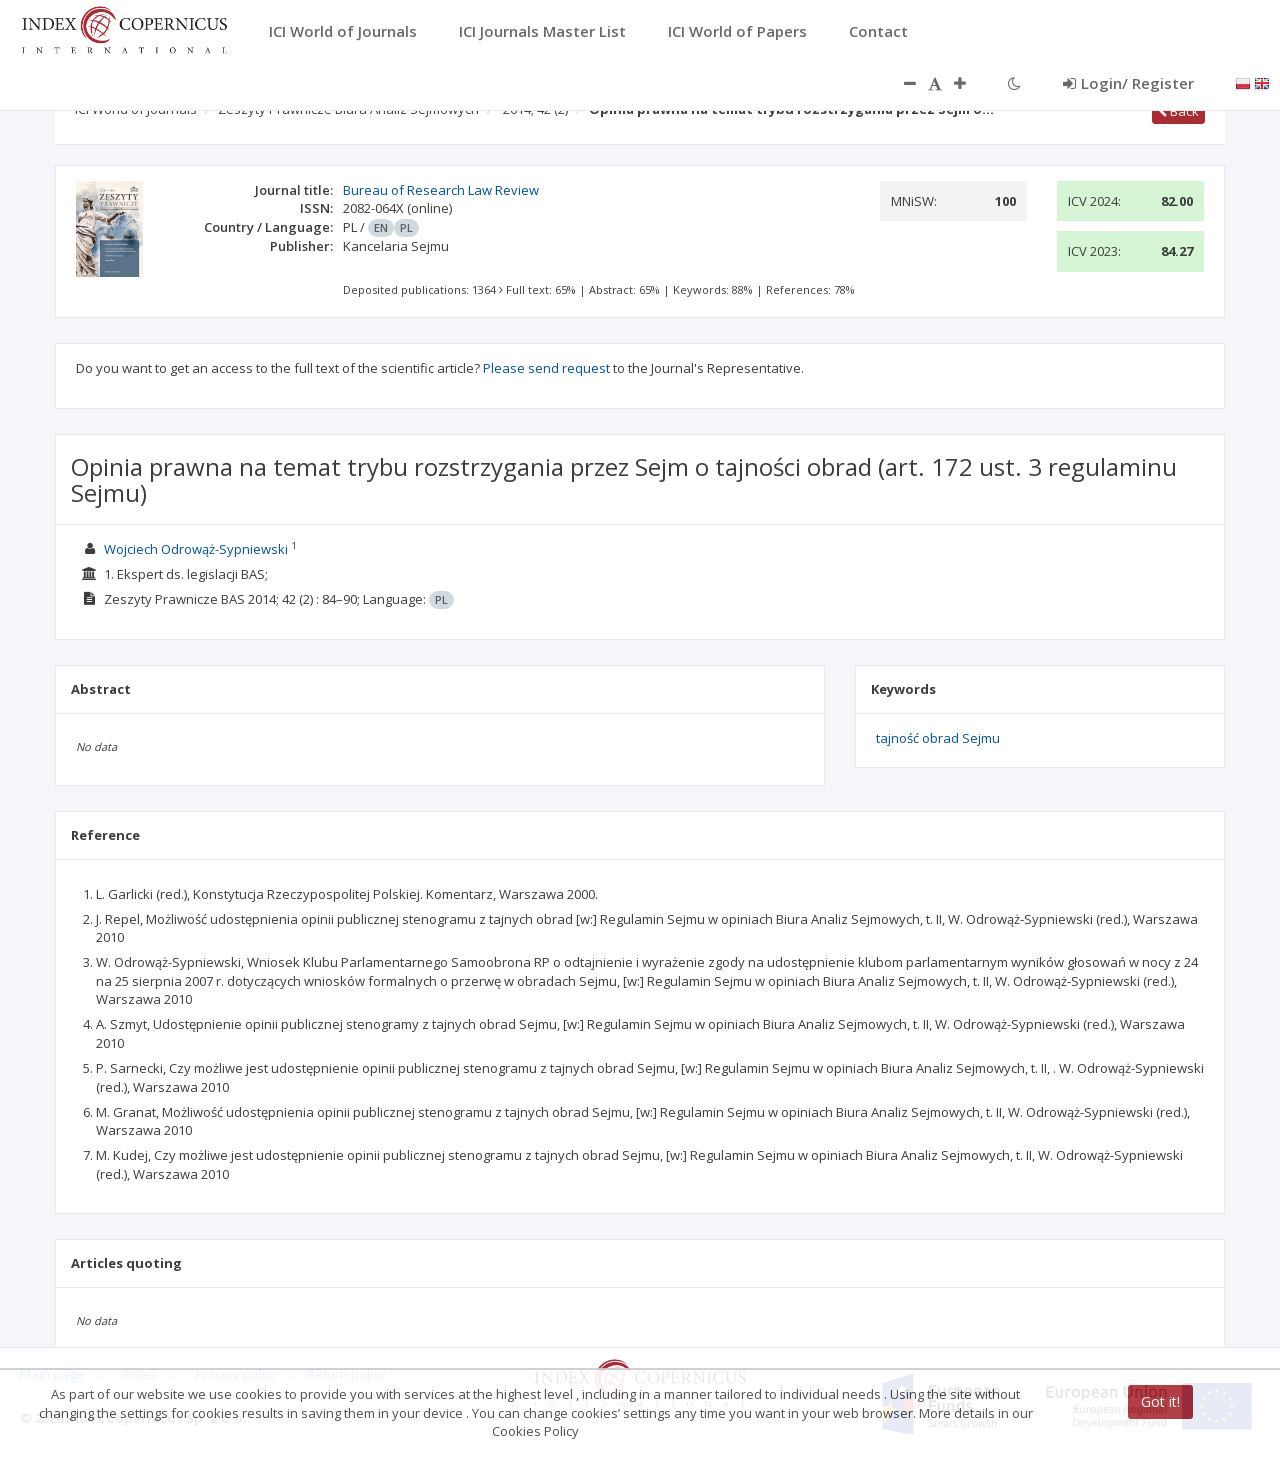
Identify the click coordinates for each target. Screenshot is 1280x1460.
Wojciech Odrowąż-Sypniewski (196, 549)
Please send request (546, 368)
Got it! (1160, 1401)
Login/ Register (1128, 83)
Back (1178, 111)
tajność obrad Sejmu (938, 738)
